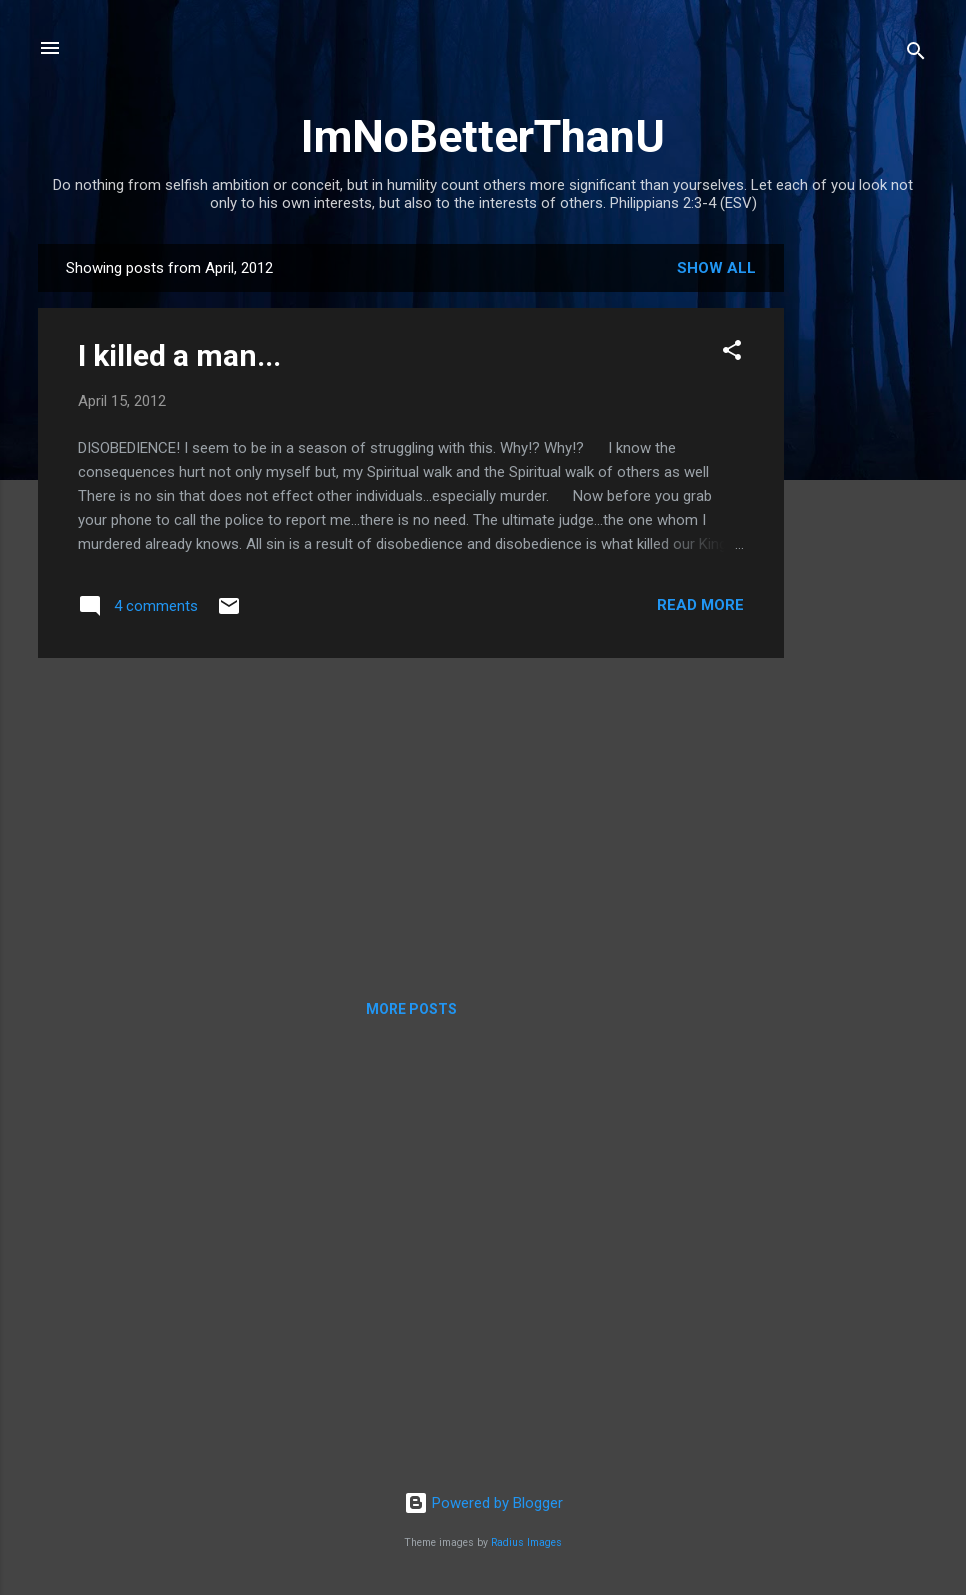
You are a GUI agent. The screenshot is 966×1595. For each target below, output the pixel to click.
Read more (700, 605)
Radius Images (526, 1542)
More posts (411, 1009)
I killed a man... (179, 355)
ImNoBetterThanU (483, 136)
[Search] (916, 54)
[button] (732, 353)
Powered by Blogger (483, 1503)
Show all (716, 268)
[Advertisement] (864, 544)
